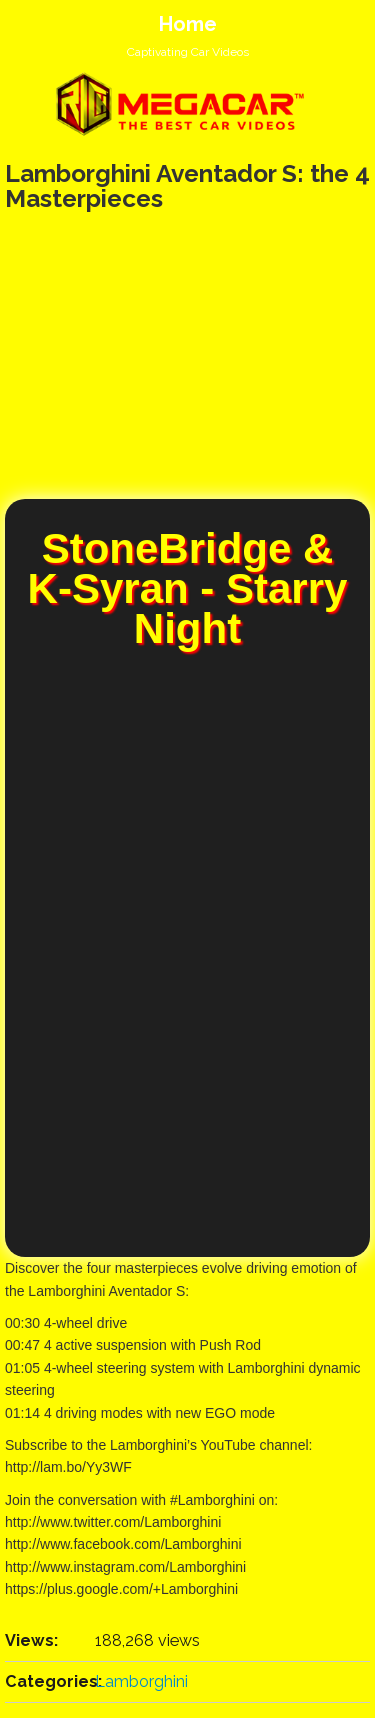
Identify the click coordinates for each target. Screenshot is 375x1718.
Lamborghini (141, 1681)
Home (188, 24)
